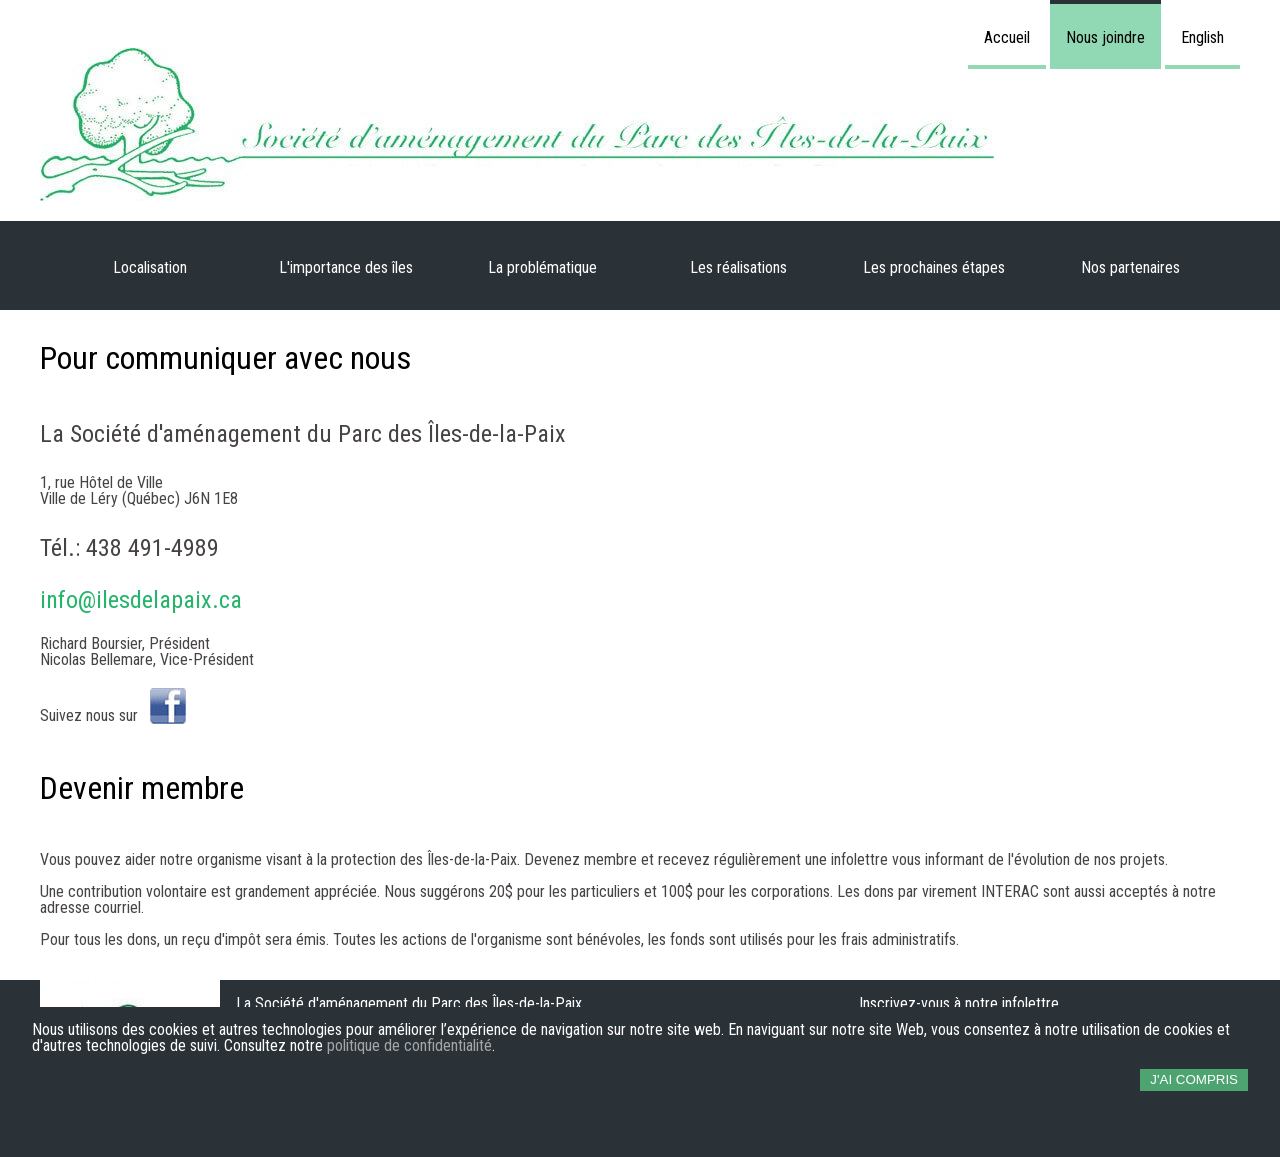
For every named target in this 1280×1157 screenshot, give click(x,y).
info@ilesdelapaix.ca (141, 600)
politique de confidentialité (409, 1046)
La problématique (542, 267)
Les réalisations (738, 267)
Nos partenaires (1130, 267)
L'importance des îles (346, 267)
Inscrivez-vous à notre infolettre (959, 1003)
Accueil (1007, 37)
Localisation (150, 267)
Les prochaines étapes (934, 267)
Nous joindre (1105, 37)
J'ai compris (1194, 1079)
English (1202, 37)
